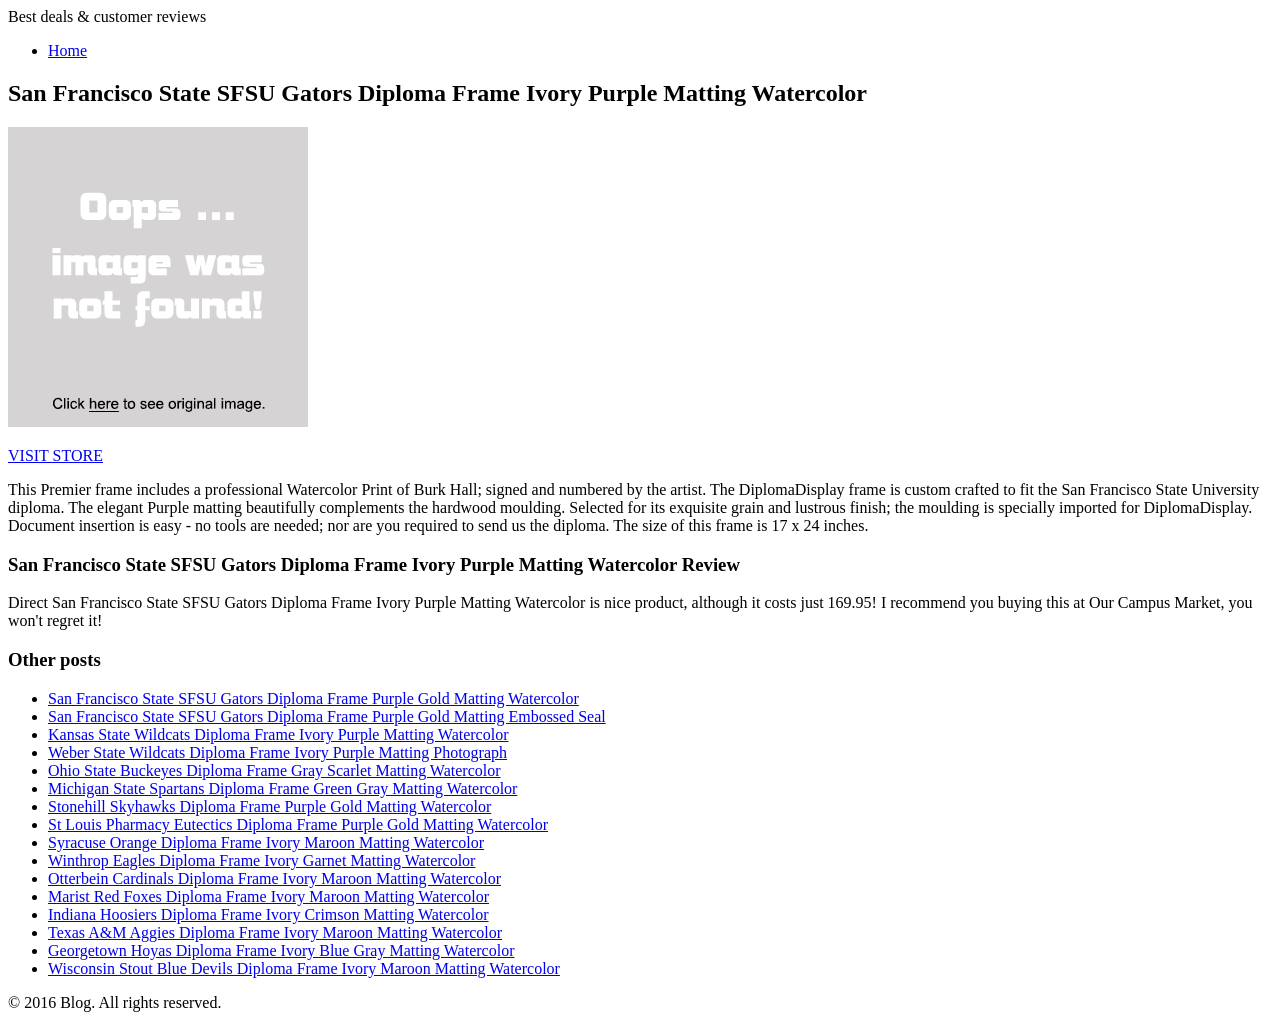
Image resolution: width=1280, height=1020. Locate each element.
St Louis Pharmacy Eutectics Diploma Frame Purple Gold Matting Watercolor (298, 824)
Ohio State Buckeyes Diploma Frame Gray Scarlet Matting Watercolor (274, 770)
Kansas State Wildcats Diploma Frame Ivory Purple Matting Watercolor (278, 734)
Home (67, 50)
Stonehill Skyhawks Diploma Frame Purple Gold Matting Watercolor (269, 806)
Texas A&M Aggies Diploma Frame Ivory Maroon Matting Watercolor (275, 932)
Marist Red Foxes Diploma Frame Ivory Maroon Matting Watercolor (268, 896)
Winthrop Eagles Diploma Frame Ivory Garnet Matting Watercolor (261, 860)
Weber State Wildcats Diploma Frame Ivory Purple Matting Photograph (277, 752)
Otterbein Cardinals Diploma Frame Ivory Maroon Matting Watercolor (274, 878)
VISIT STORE (55, 455)
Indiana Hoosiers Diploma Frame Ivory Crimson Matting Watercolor (268, 914)
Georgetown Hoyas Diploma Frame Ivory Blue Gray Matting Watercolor (281, 950)
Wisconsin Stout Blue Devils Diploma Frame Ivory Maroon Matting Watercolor (304, 968)
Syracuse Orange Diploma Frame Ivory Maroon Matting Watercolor (266, 842)
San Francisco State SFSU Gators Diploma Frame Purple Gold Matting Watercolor (313, 698)
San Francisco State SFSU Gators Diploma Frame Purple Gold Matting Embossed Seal (327, 716)
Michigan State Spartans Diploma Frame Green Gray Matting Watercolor (282, 788)
